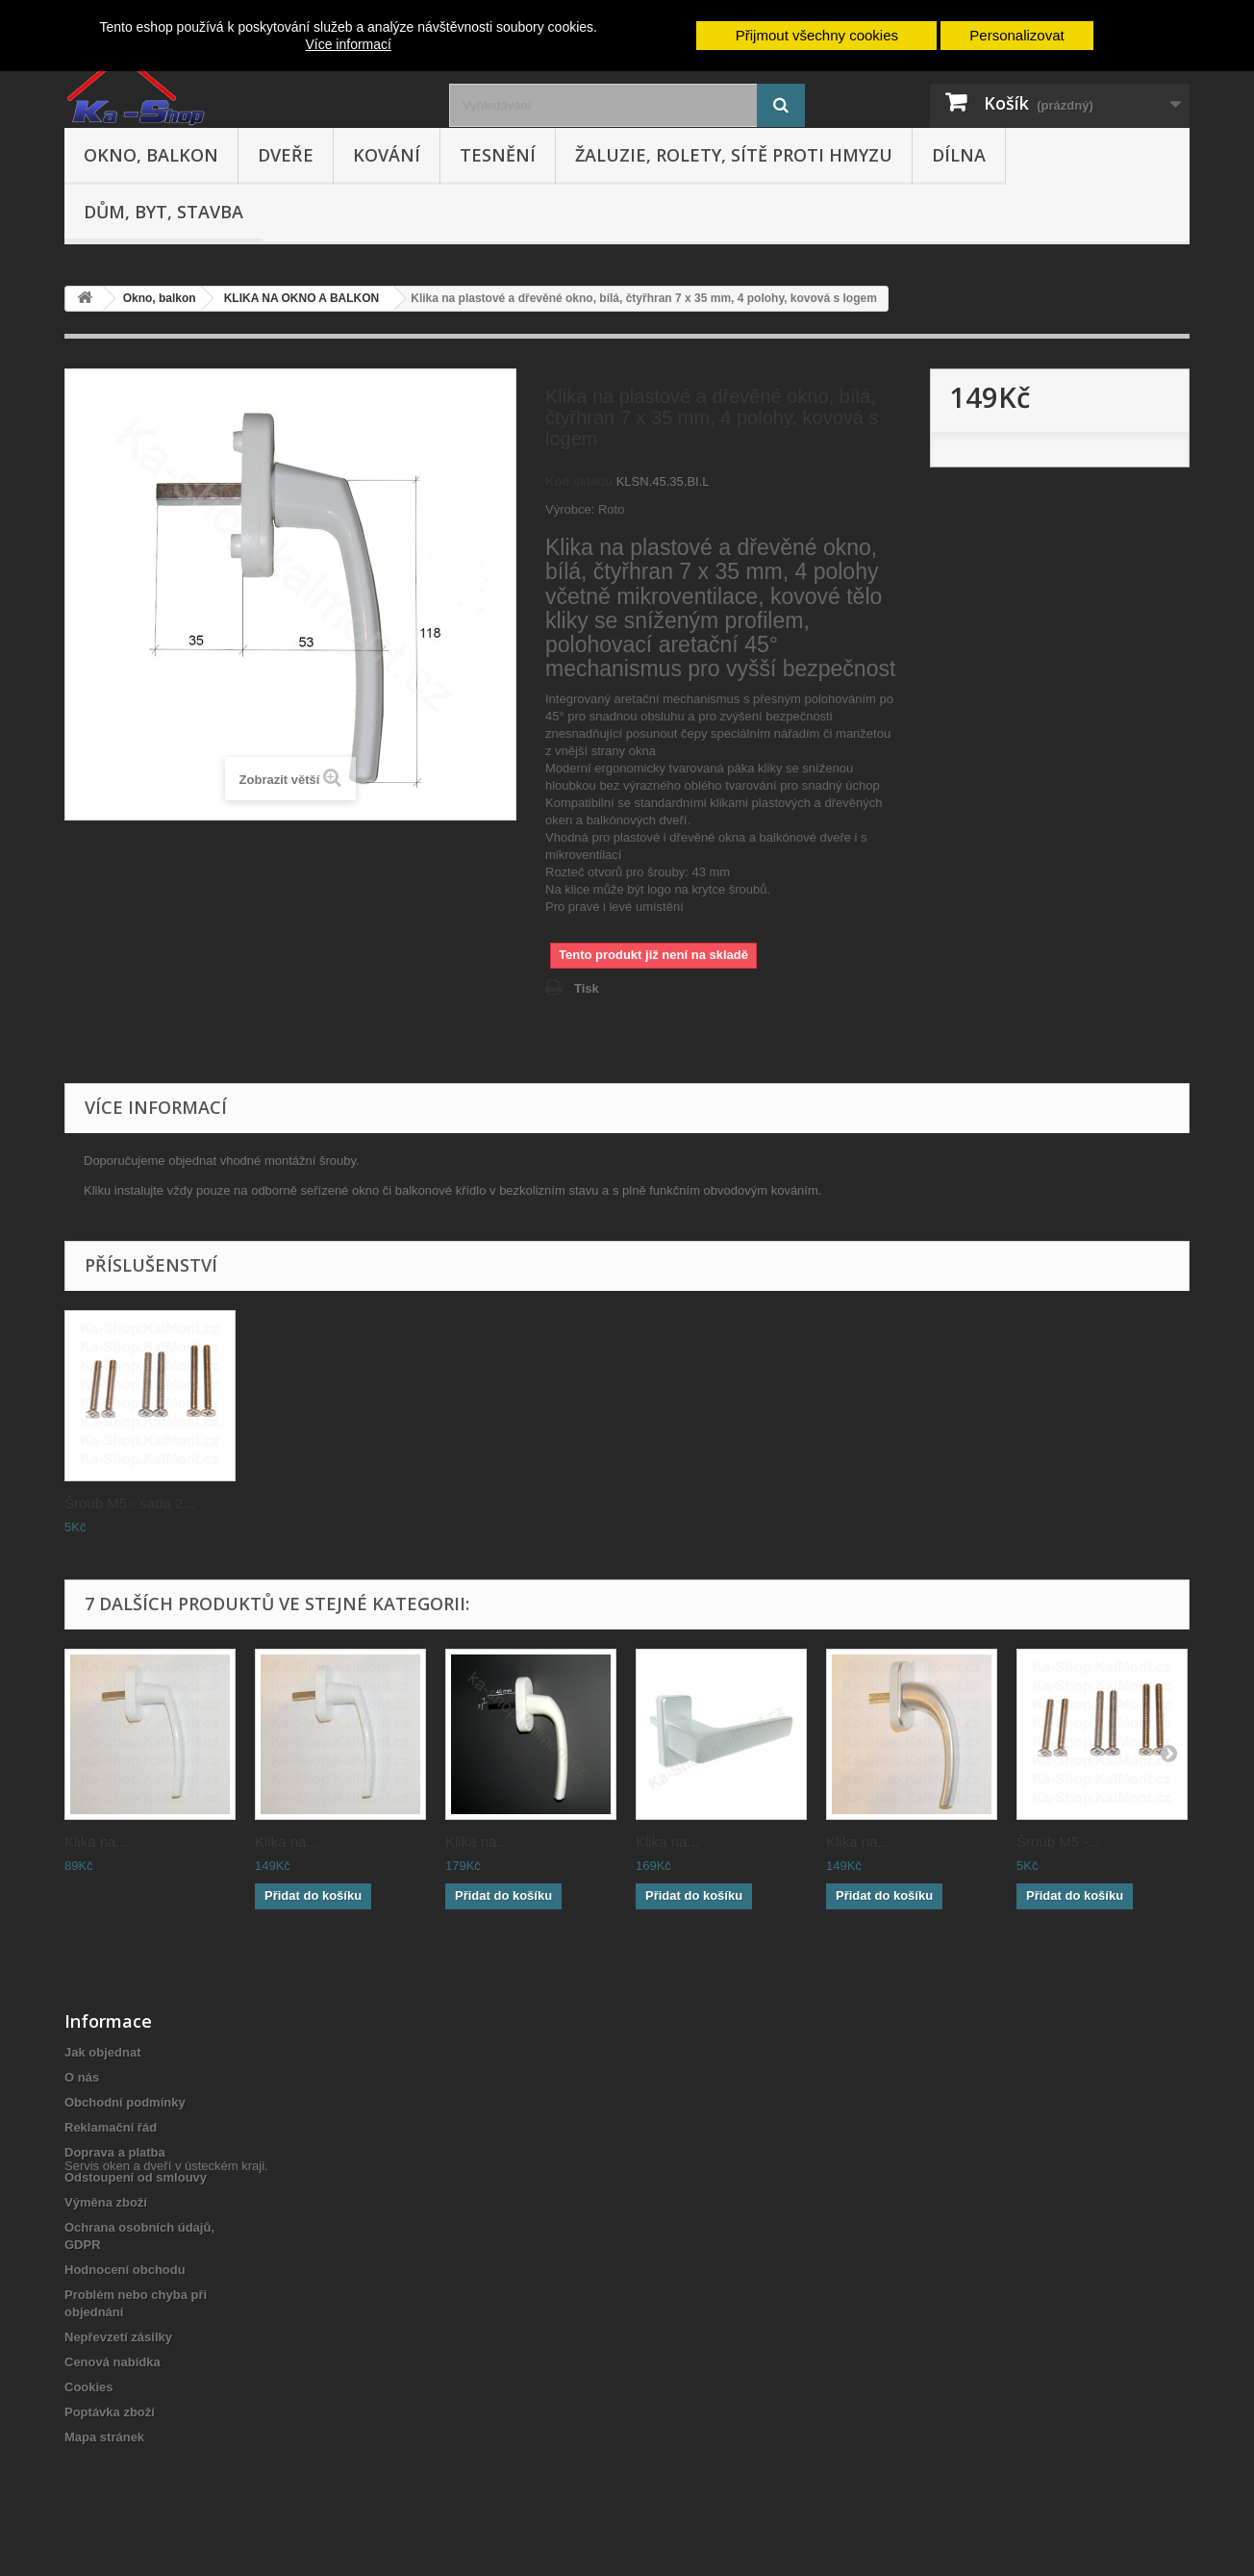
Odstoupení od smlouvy (135, 2177)
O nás (81, 2077)
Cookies (88, 2387)
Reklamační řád (110, 2127)
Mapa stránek (104, 2437)
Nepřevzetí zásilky (118, 2337)
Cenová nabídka (112, 2362)
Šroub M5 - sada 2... (129, 1503)
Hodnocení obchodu (125, 2269)
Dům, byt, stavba (163, 211)
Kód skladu (579, 481)
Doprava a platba (114, 2152)
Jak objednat (102, 2052)
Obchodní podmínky (125, 2102)
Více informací (347, 44)
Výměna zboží (105, 2202)
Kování (386, 154)
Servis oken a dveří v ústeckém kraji (164, 2470)
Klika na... (96, 1841)
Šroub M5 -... (1058, 1841)
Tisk (586, 988)
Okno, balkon (151, 154)
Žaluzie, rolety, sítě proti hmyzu (733, 154)
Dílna (959, 154)
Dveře (286, 154)
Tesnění (498, 154)
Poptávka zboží (109, 2412)
